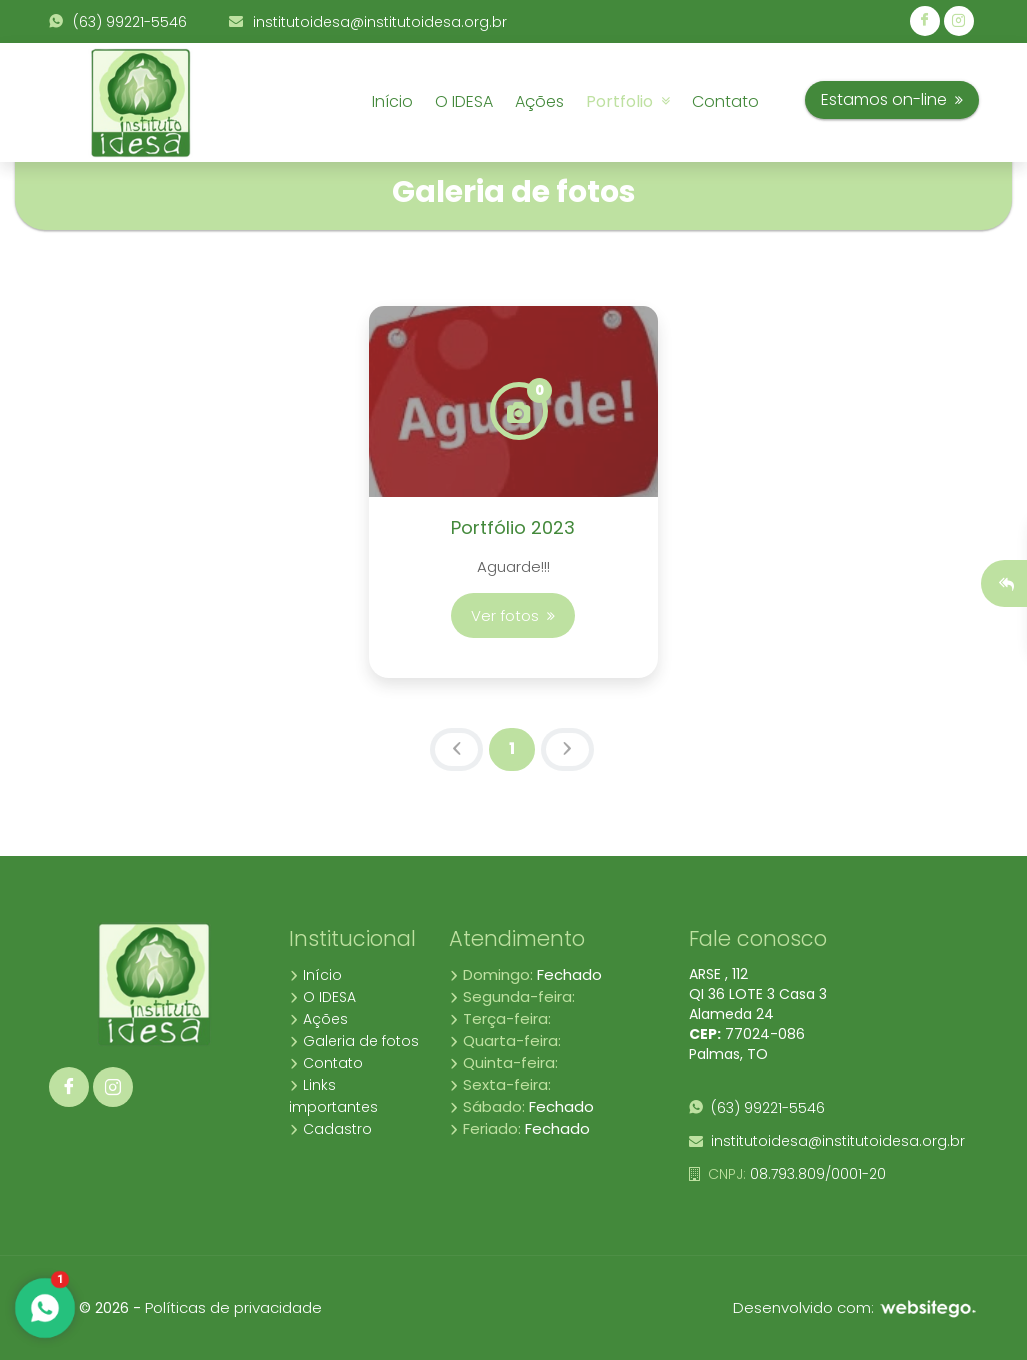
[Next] (567, 750)
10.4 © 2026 (89, 1308)
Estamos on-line (892, 99)
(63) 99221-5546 (118, 22)
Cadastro (330, 1129)
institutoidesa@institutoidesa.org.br (368, 22)
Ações (539, 101)
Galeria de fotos (354, 1041)
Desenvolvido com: (855, 1307)
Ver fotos (513, 615)
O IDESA (464, 101)
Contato (725, 101)
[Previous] (456, 750)
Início (392, 101)
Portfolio (628, 101)
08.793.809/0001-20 (787, 1174)
